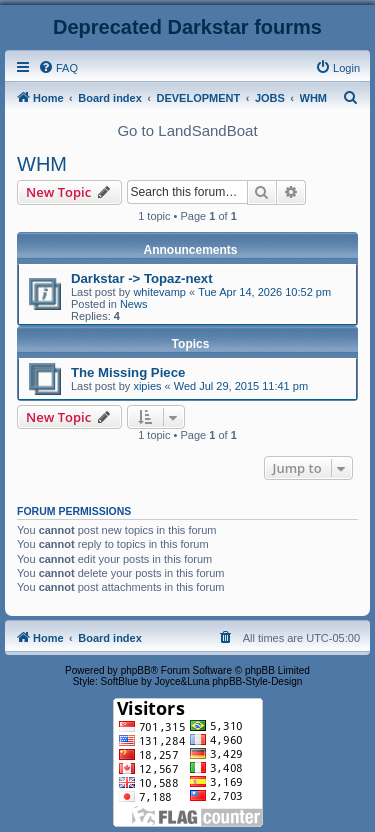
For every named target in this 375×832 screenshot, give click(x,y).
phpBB (136, 670)
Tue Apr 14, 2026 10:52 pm (264, 292)
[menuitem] (58, 68)
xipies (147, 386)
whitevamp (159, 292)
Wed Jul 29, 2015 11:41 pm (241, 386)
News (134, 304)
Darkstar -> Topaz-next (142, 278)
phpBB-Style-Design (257, 681)
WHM (42, 164)
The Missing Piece (128, 372)
